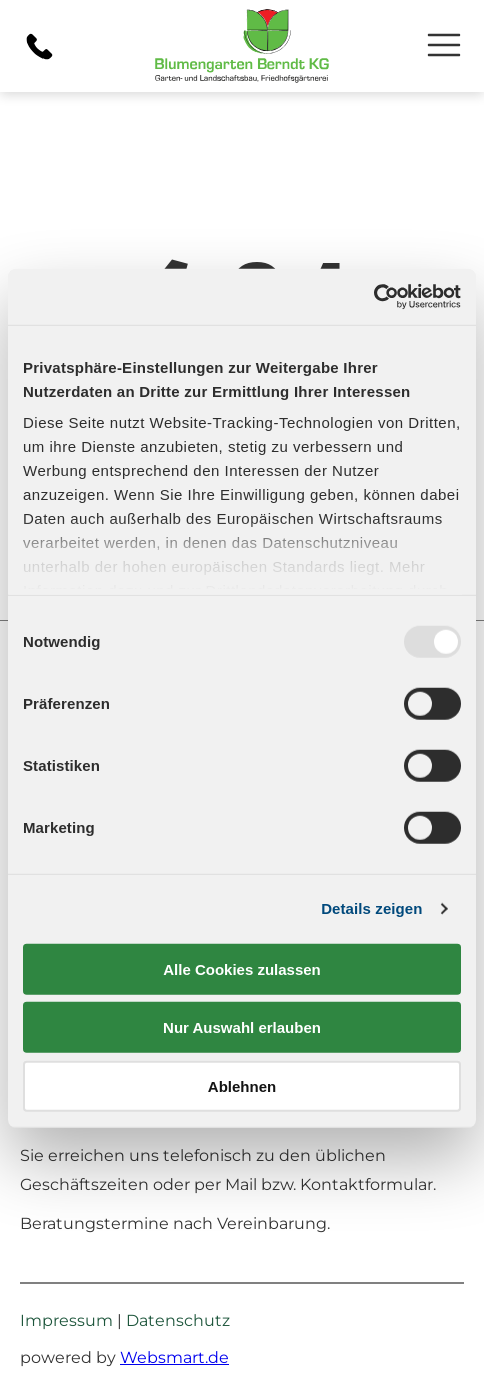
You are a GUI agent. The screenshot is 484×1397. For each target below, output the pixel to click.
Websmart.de (174, 1357)
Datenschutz (178, 1320)
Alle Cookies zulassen (242, 969)
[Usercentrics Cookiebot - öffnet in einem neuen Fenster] (373, 297)
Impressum (66, 1320)
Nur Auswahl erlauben (242, 1027)
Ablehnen (242, 1086)
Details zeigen (371, 908)
